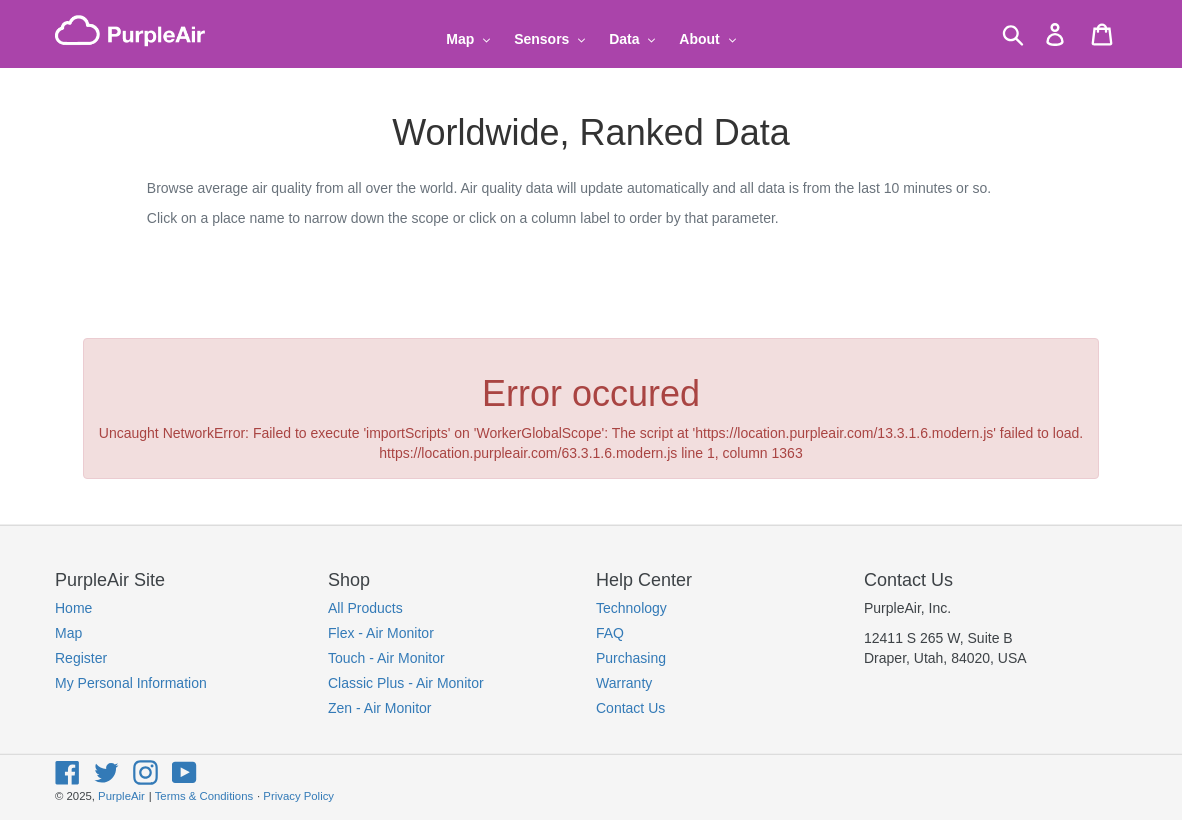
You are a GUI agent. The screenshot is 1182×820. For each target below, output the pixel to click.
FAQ (610, 633)
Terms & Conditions (204, 796)
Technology (631, 608)
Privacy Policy (298, 796)
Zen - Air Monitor (379, 708)
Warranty (624, 683)
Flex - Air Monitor (381, 633)
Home (73, 608)
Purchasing (631, 658)
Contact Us (630, 708)
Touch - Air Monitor (386, 658)
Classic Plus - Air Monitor (406, 683)
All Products (365, 608)
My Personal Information (131, 683)
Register (81, 658)
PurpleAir (121, 796)
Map (68, 633)
